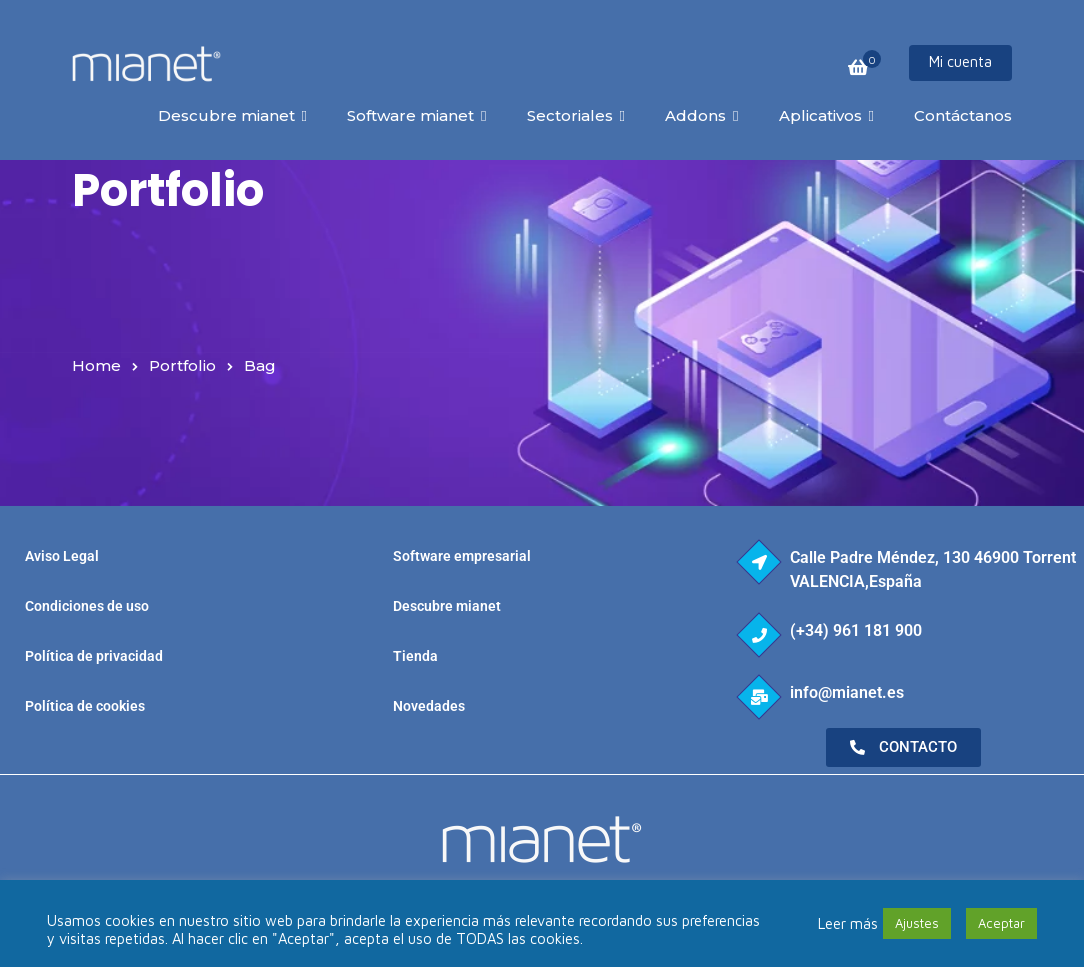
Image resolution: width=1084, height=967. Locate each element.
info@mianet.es (847, 692)
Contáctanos (963, 115)
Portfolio (182, 365)
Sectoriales (570, 115)
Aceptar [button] (1001, 923)
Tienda (415, 656)
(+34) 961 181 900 (856, 630)
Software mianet (410, 115)
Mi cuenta (960, 61)
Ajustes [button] (917, 923)
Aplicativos (820, 115)
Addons (695, 115)
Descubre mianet (226, 115)
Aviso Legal (62, 556)
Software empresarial (462, 556)
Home (96, 365)
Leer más (848, 923)
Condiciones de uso (87, 606)
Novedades (429, 706)
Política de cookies (85, 706)
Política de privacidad (94, 656)
